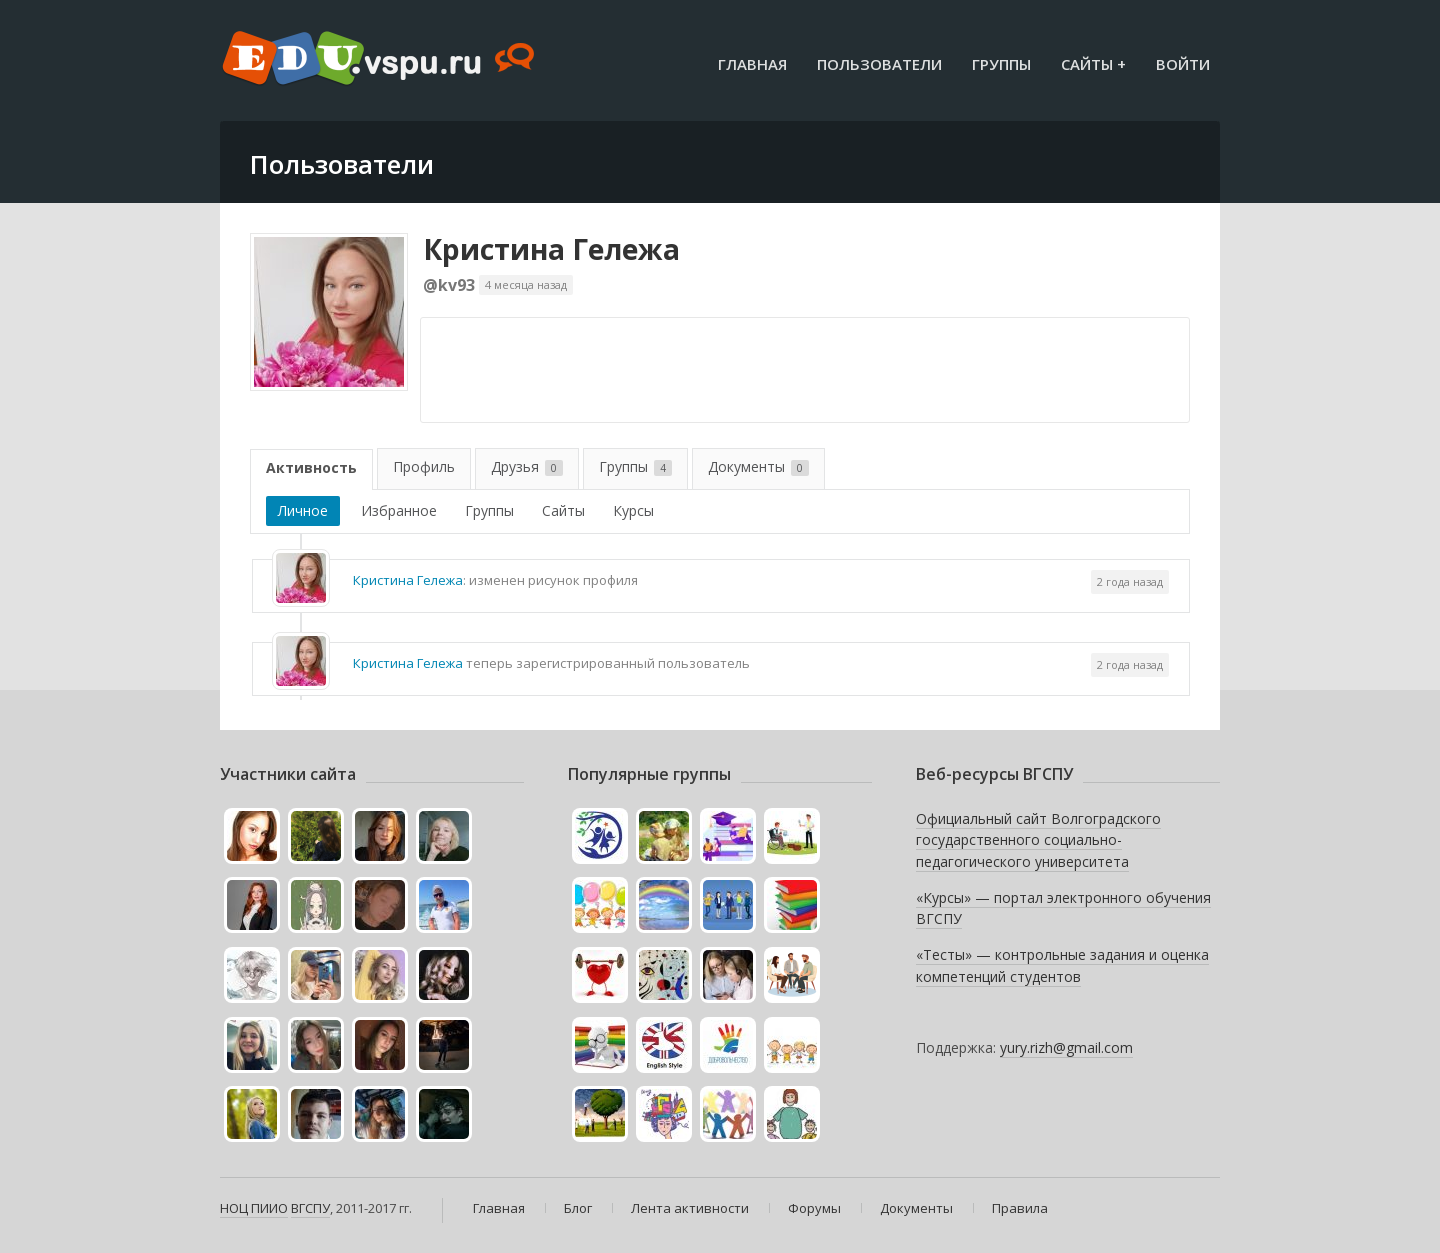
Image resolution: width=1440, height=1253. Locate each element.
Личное (303, 510)
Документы (758, 466)
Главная (752, 64)
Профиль (424, 466)
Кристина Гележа (551, 249)
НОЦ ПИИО (254, 1208)
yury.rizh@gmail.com (1066, 1047)
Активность (311, 467)
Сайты (563, 510)
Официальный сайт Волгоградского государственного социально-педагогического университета (1038, 840)
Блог (578, 1208)
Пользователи (879, 64)
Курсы (633, 510)
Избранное (399, 510)
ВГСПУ (310, 1208)
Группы (1001, 64)
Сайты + (1093, 64)
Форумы (814, 1208)
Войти (1183, 64)
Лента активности (690, 1208)
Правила (1020, 1208)
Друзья (527, 466)
